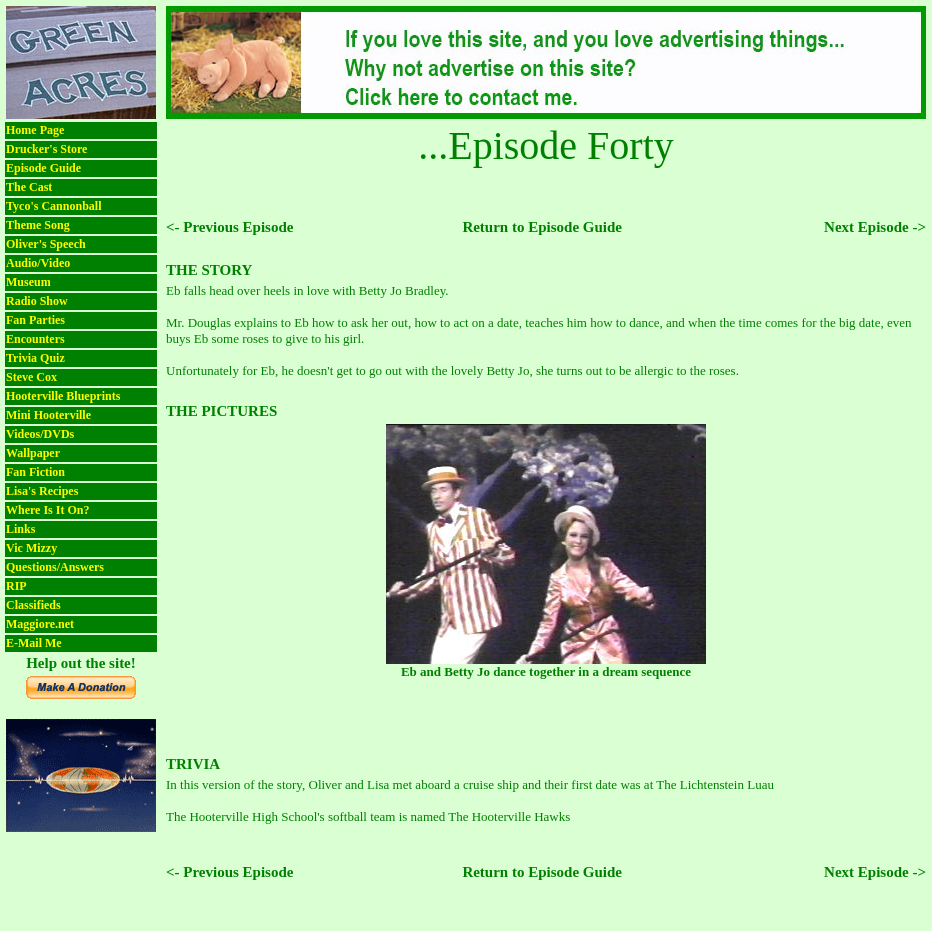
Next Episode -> (875, 227)
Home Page (35, 130)
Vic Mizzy (31, 548)
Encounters (35, 339)
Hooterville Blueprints (63, 396)
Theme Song (38, 225)
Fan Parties (35, 320)
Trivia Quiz (35, 358)
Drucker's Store (46, 149)
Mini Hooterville (48, 415)
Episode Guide (43, 168)
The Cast (29, 187)
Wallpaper (33, 453)
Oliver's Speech (46, 244)
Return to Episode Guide (542, 227)
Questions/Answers (55, 567)
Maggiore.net (40, 624)
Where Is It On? (47, 510)
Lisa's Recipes (42, 491)
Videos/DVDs (40, 434)
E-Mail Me (34, 643)
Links (20, 529)
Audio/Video (38, 263)
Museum (28, 282)
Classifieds (33, 605)
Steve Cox (31, 377)
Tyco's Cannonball (53, 206)
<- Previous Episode (229, 227)
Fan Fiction (35, 472)
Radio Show (37, 301)
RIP (16, 586)
